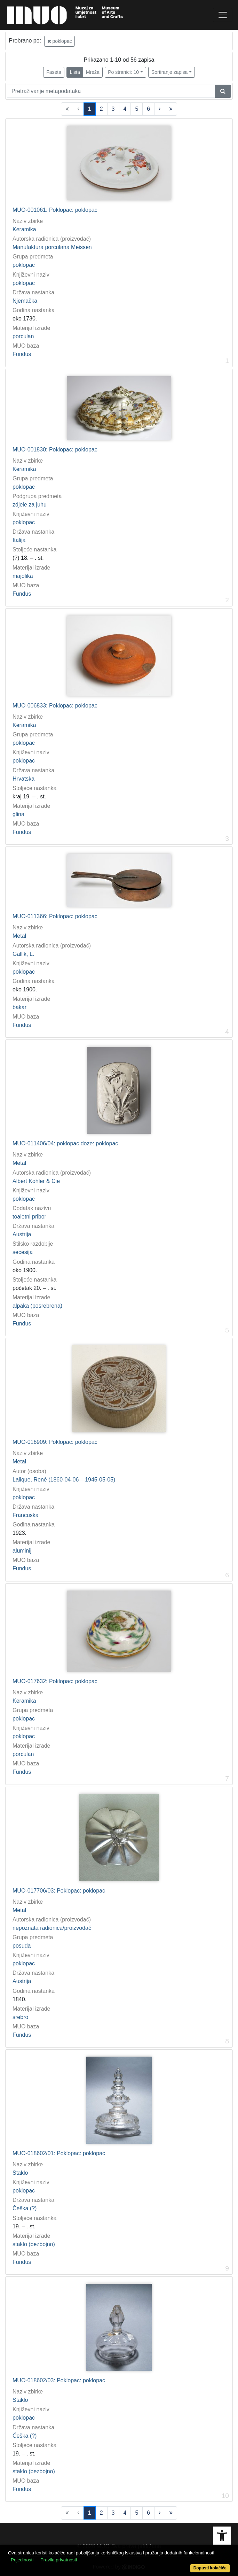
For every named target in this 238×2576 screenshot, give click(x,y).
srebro (20, 2017)
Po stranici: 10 (123, 72)
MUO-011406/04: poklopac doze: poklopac (65, 1143)
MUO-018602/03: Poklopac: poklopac (59, 2380)
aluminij (22, 1551)
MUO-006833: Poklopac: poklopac (55, 706)
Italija (19, 540)
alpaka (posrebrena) (37, 1306)
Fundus (22, 354)
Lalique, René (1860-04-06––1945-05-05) (64, 1480)
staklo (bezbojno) (34, 2244)
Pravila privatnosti (58, 2559)
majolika (23, 576)
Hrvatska (23, 779)
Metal (19, 936)
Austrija (22, 1234)
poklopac (59, 41)
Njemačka (25, 301)
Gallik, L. (23, 954)
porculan (23, 336)
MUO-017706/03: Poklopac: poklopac (59, 1891)
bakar (19, 1007)
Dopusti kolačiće (210, 2568)
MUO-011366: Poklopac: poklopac (55, 916)
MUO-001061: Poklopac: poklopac (55, 210)
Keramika (24, 229)
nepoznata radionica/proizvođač (52, 1928)
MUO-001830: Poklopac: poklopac (55, 449)
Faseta (53, 72)
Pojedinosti (22, 2559)
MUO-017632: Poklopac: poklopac (55, 1681)
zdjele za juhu (30, 505)
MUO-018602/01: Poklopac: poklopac (59, 2153)
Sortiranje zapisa (169, 72)
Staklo (20, 2173)
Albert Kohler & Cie (36, 1181)
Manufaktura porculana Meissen (52, 247)
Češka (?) (25, 2208)
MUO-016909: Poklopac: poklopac (55, 1442)
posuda (22, 1946)
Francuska (26, 1515)
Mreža (93, 72)
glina (18, 814)
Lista (75, 72)
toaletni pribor (29, 1217)
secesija (23, 1252)
